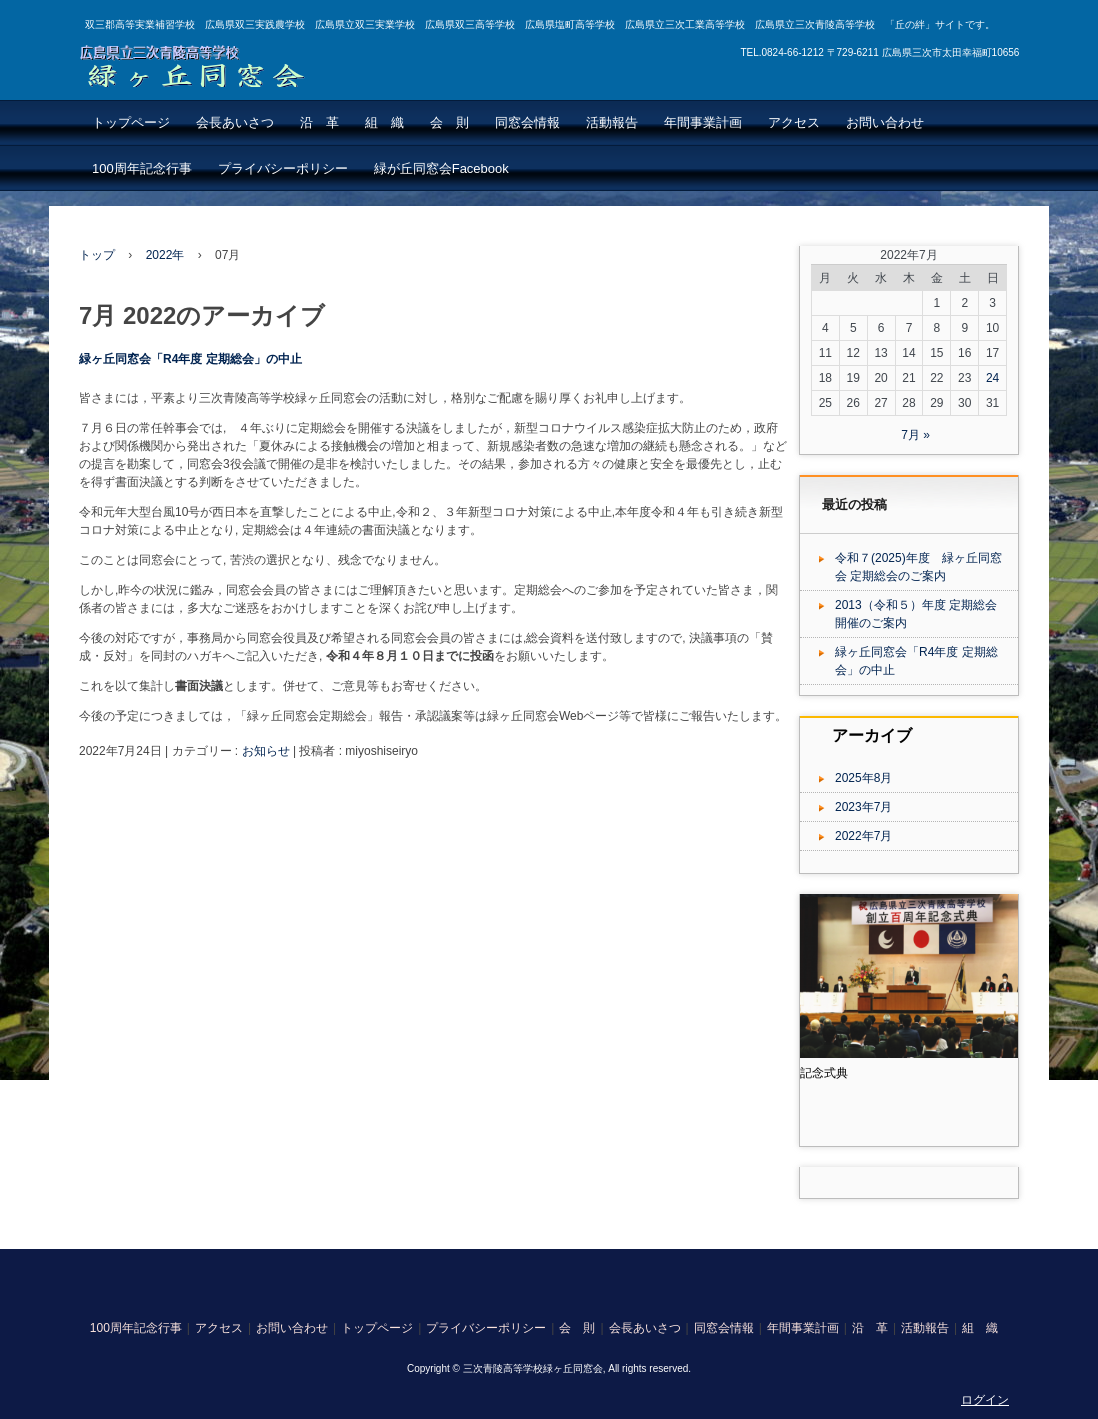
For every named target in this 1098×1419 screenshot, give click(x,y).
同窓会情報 (527, 122)
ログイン (985, 1400)
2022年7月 (863, 836)
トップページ (131, 122)
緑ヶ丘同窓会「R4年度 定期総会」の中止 (190, 359)
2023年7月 (863, 807)
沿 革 (319, 122)
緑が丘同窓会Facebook (441, 168)
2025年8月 (863, 778)
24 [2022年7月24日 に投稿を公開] (992, 378)
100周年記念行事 (142, 168)
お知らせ (266, 751)
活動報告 (612, 122)
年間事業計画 (703, 122)
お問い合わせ (885, 122)
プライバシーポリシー (283, 168)
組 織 (384, 122)
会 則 (449, 122)
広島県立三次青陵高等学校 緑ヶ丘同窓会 (202, 63)
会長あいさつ (235, 122)
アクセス (794, 122)
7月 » (915, 435)
